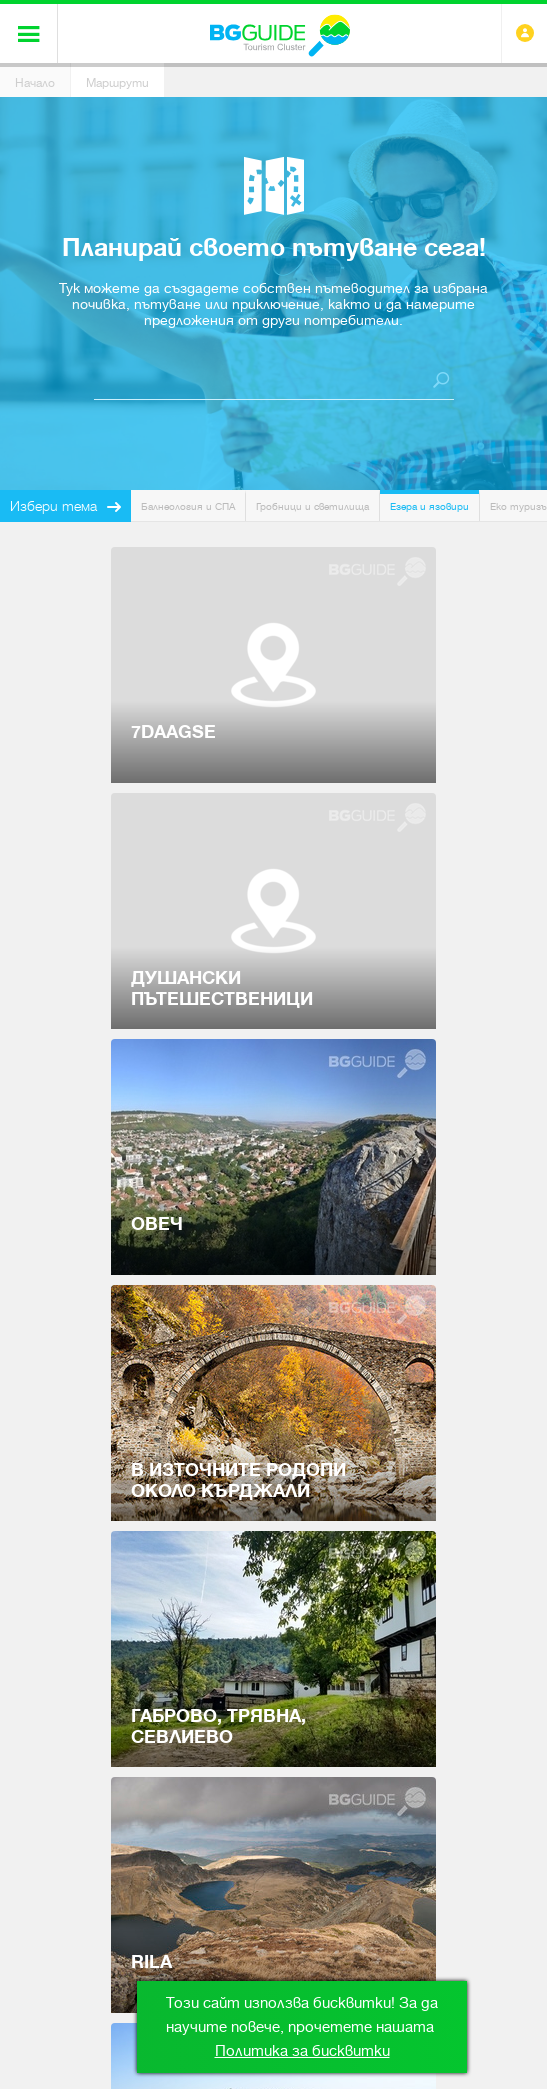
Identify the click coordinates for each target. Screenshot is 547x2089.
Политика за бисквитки (302, 2051)
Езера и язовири (429, 506)
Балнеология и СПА (188, 506)
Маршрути (117, 83)
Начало (35, 83)
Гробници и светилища (312, 506)
